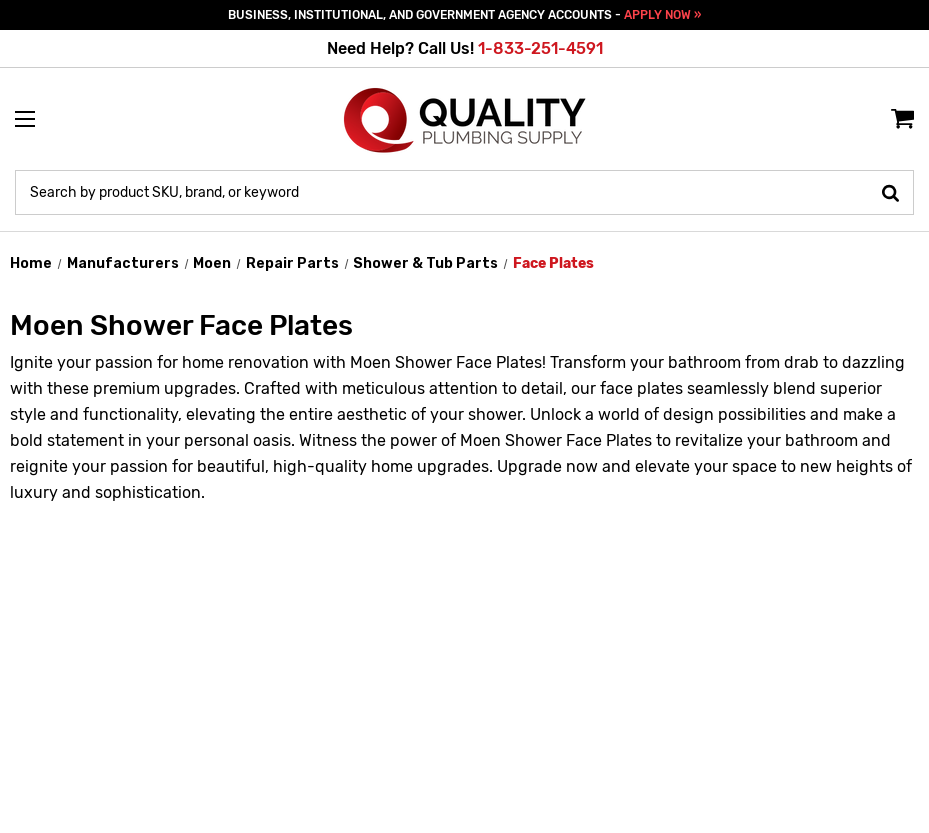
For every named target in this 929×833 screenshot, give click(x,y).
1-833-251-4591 (540, 48)
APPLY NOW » (662, 15)
